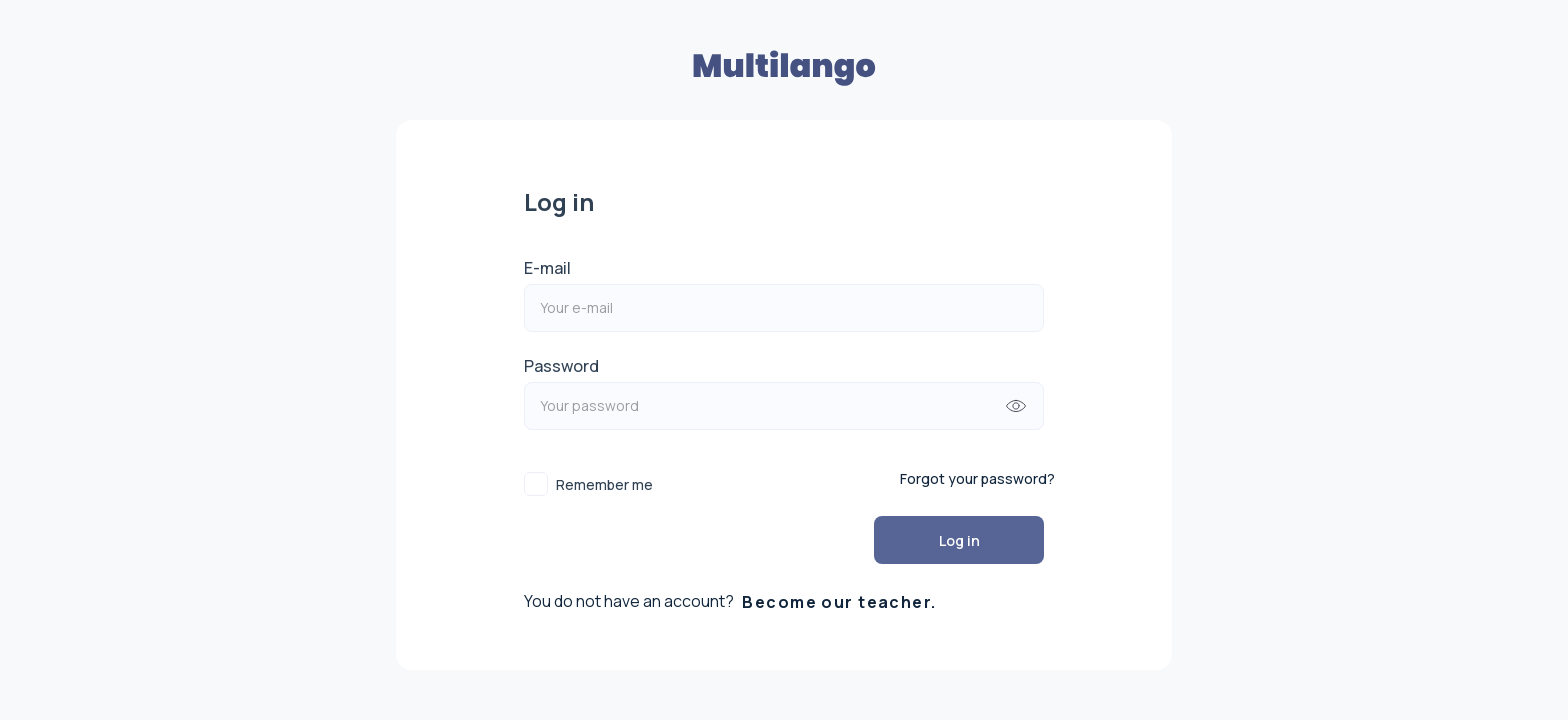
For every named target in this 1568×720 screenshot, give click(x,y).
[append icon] (1016, 406)
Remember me (604, 484)
